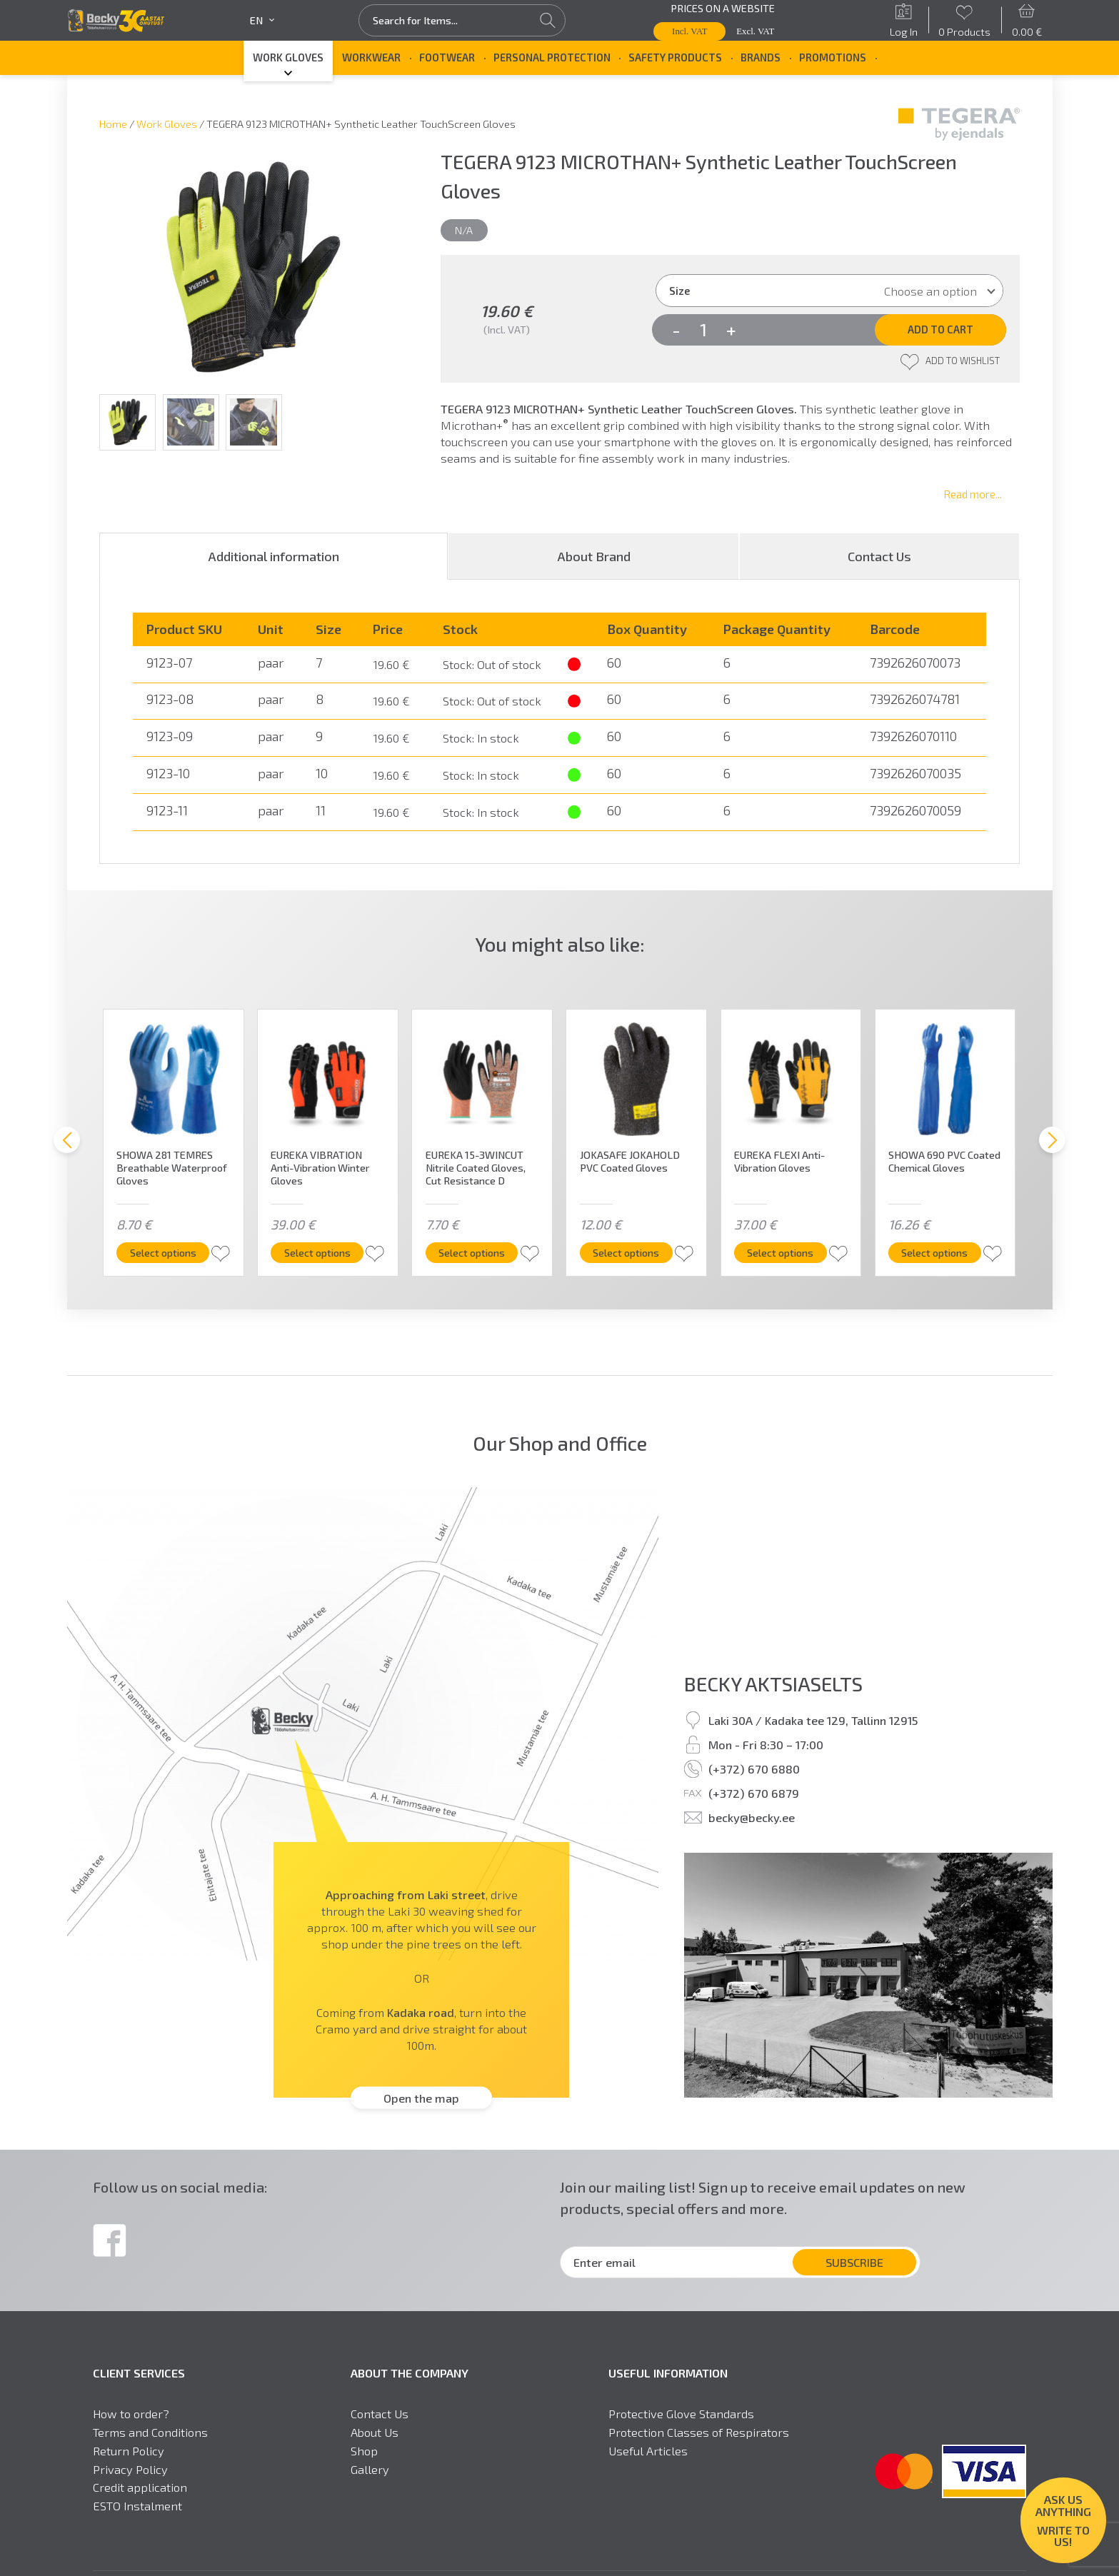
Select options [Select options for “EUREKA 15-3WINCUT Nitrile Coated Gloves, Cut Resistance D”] (476, 1252)
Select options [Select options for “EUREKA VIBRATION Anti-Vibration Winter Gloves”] (322, 1252)
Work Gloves (288, 57)
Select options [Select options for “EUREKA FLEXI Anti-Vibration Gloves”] (786, 1252)
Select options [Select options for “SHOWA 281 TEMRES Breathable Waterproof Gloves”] (168, 1252)
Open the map (421, 2098)
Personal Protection (552, 57)
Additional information (273, 556)
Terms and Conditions (150, 2432)
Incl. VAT (690, 31)
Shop (364, 2451)
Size (679, 290)
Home (113, 123)
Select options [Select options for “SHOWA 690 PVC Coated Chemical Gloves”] (940, 1252)
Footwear (447, 57)
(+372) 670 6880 (754, 1768)
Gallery (370, 2469)
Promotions (832, 57)
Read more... (972, 494)
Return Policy (128, 2451)
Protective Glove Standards (681, 2414)
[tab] (273, 556)
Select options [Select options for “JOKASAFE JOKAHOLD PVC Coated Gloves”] (631, 1252)
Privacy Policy (130, 2469)
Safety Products (675, 57)
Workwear (371, 57)
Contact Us (879, 556)
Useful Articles (648, 2451)
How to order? (131, 2414)
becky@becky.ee (751, 1817)
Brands (761, 57)
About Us (374, 2432)
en (262, 20)
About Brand (594, 556)
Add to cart (940, 329)
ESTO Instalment (137, 2506)
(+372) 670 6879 (753, 1793)
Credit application (140, 2487)
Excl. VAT (755, 31)
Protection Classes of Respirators (698, 2432)
